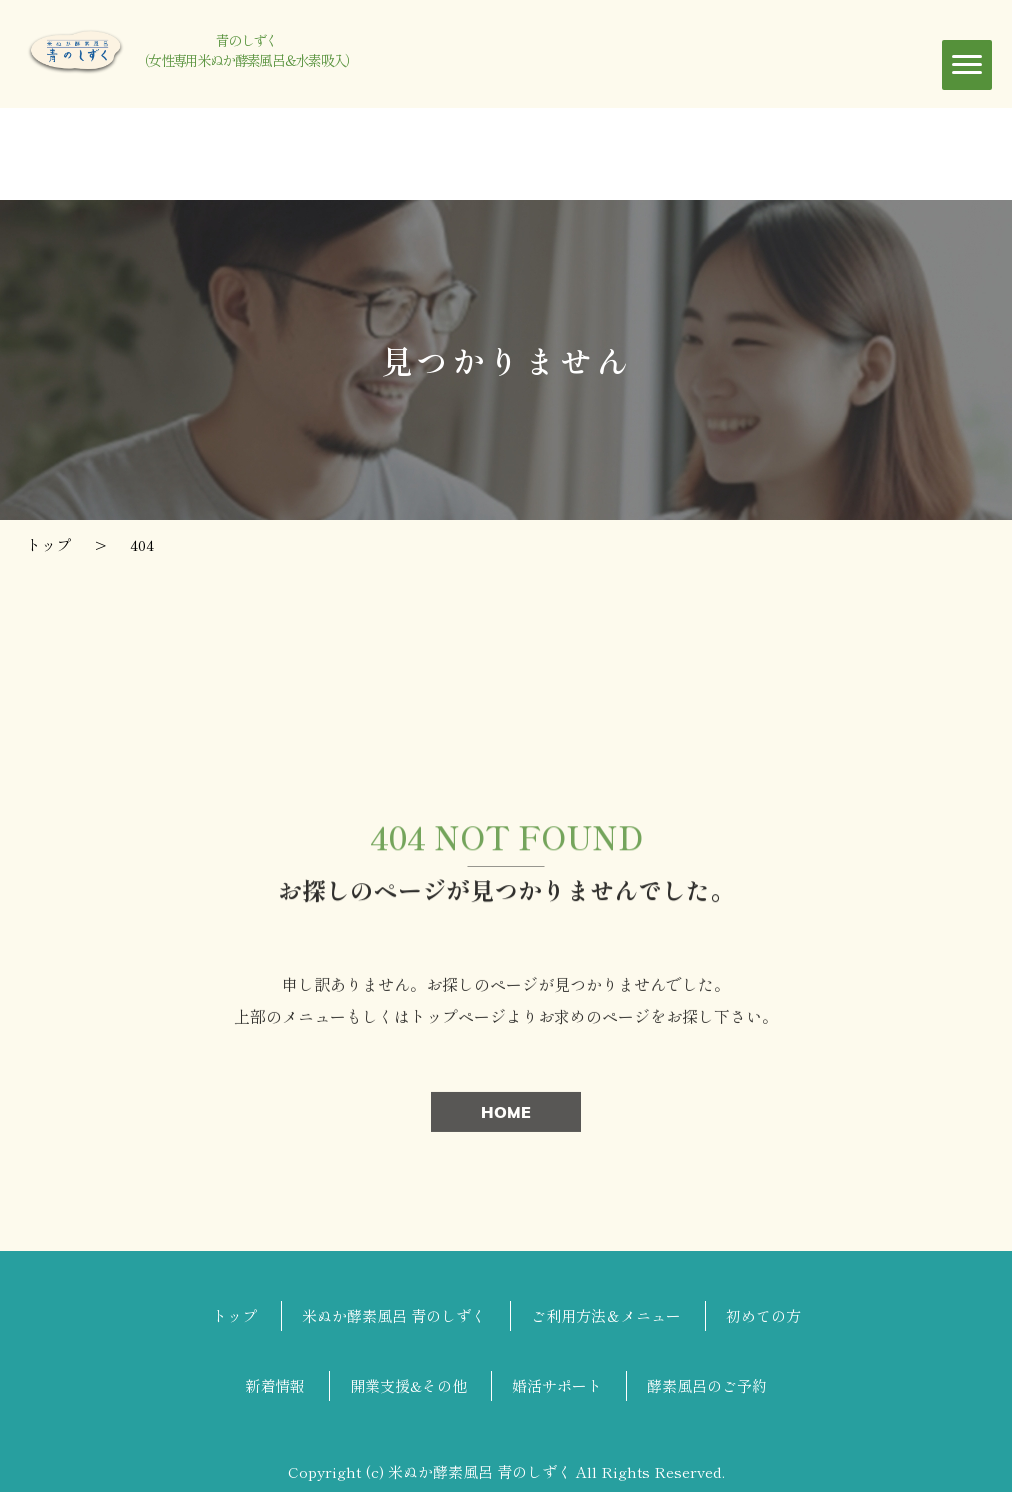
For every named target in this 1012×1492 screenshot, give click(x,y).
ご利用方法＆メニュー (606, 1315)
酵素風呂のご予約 (707, 1385)
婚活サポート (557, 1385)
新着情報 (275, 1385)
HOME (506, 1116)
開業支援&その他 (408, 1385)
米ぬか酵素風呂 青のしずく (394, 1315)
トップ (234, 1315)
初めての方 (763, 1315)
